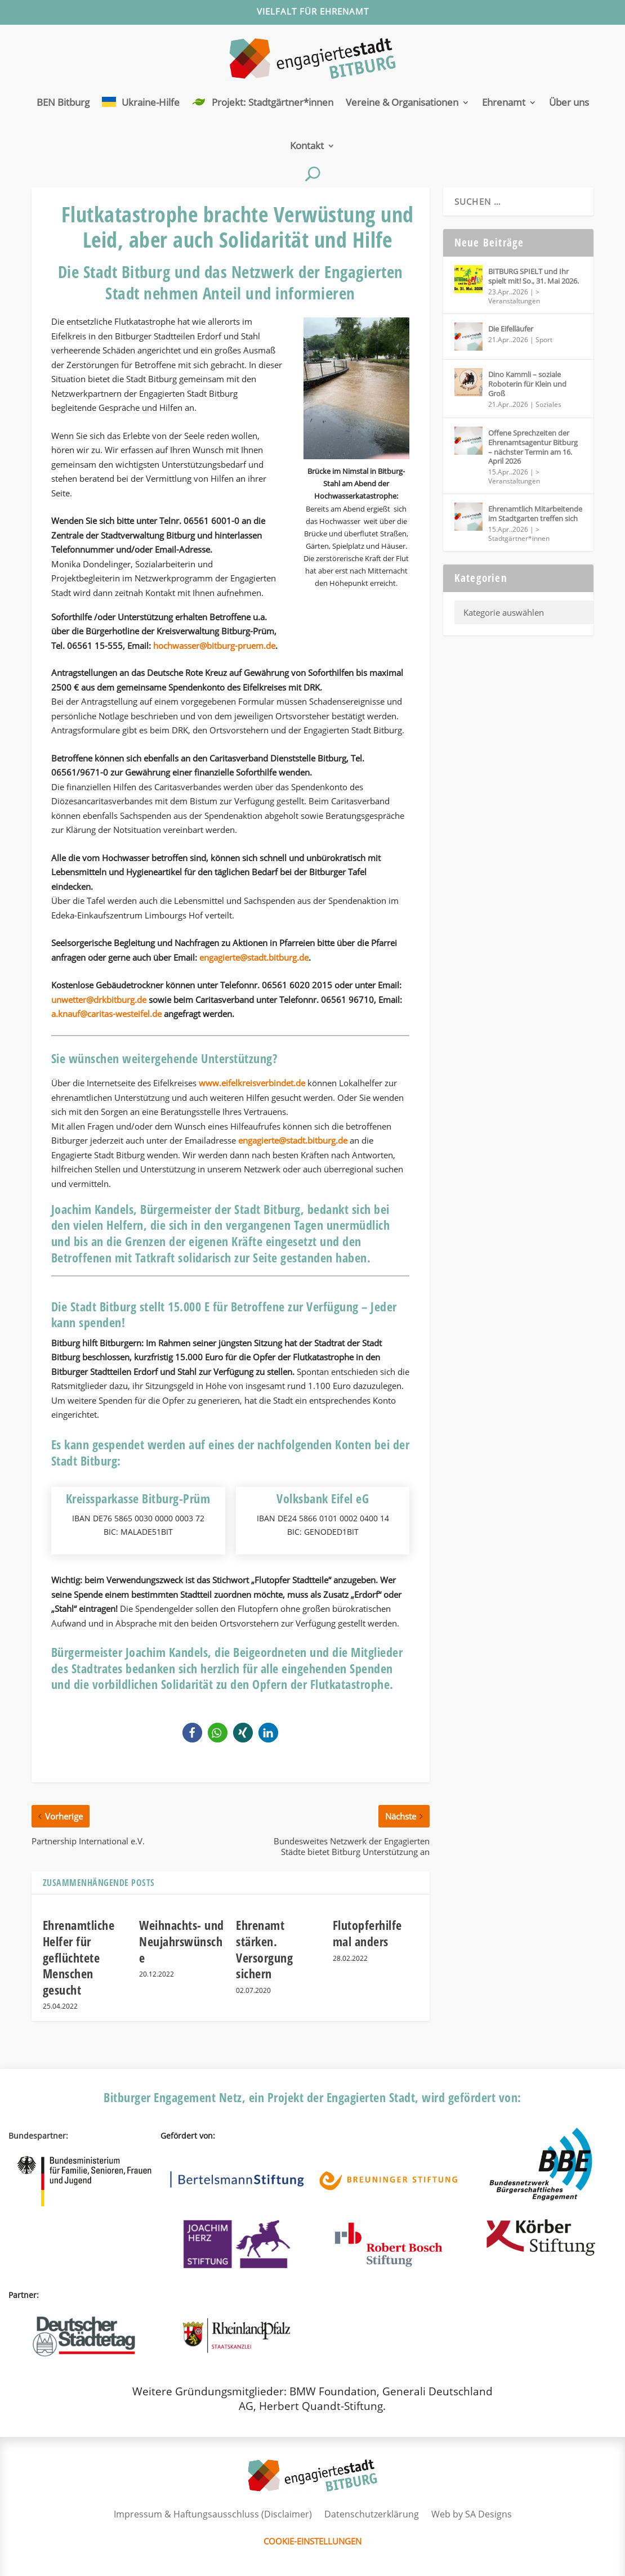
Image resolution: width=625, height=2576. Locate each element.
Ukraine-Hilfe (151, 102)
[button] (192, 1732)
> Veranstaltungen (514, 296)
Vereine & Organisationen (402, 102)
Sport (543, 339)
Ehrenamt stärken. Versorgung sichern (264, 1949)
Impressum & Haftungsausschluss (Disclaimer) (213, 2514)
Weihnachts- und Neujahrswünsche (181, 1940)
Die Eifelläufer (510, 329)
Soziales (548, 404)
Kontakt (307, 145)
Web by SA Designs (471, 2514)
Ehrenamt (503, 102)
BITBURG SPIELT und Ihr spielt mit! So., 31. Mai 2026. (533, 276)
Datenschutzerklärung (371, 2514)
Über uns (569, 102)
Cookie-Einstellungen (312, 2541)
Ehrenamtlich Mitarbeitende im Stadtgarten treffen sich (535, 513)
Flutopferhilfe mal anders (367, 1933)
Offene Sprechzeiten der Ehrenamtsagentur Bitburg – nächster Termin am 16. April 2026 (533, 447)
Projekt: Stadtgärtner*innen (272, 102)
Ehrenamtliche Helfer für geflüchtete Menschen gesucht (79, 1956)
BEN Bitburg (63, 102)
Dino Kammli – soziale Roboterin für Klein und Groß (527, 383)
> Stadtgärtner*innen (519, 534)
